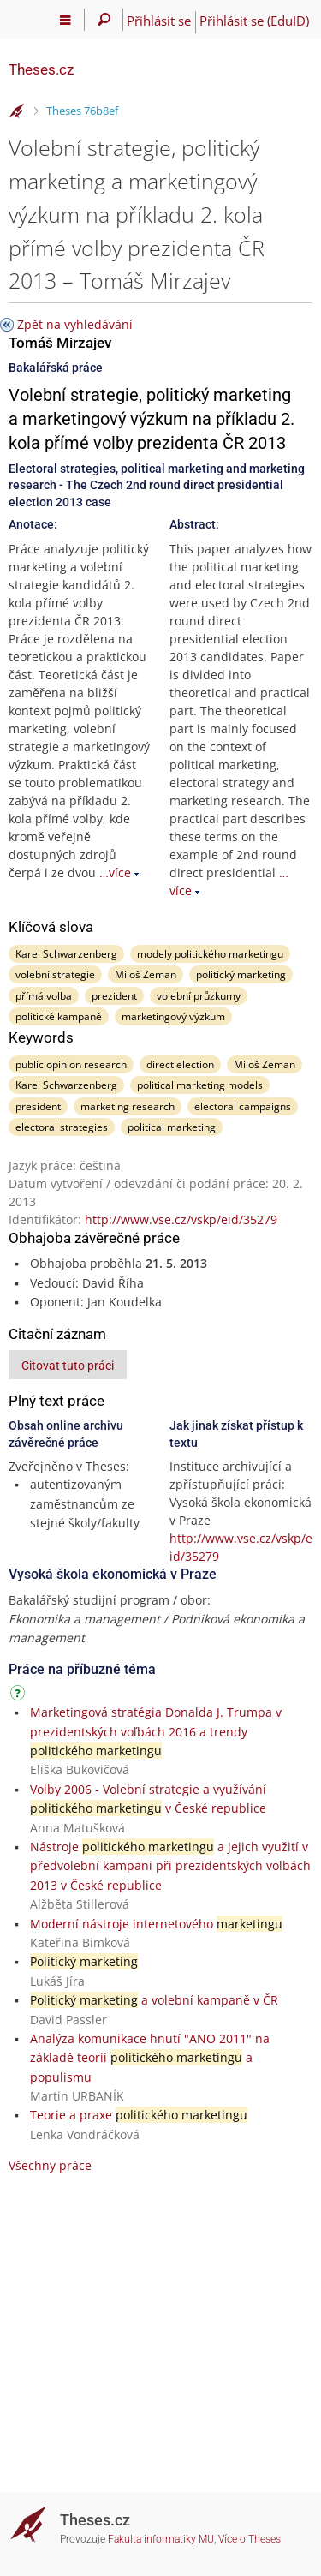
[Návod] (19, 1695)
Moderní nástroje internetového (156, 1924)
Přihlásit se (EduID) (254, 20)
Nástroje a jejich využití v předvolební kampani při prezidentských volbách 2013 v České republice (170, 1865)
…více (115, 872)
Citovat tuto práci (67, 1365)
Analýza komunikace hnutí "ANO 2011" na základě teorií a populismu (150, 2057)
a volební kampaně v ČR (154, 2000)
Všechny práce (50, 2165)
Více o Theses (249, 2539)
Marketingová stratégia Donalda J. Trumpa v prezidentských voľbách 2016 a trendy (156, 1731)
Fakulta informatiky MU (161, 2539)
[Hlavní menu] (65, 20)
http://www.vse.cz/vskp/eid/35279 (181, 1219)
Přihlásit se (159, 20)
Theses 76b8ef (82, 110)
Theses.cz (41, 69)
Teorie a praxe (138, 2115)
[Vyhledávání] (104, 20)
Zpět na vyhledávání (75, 324)
